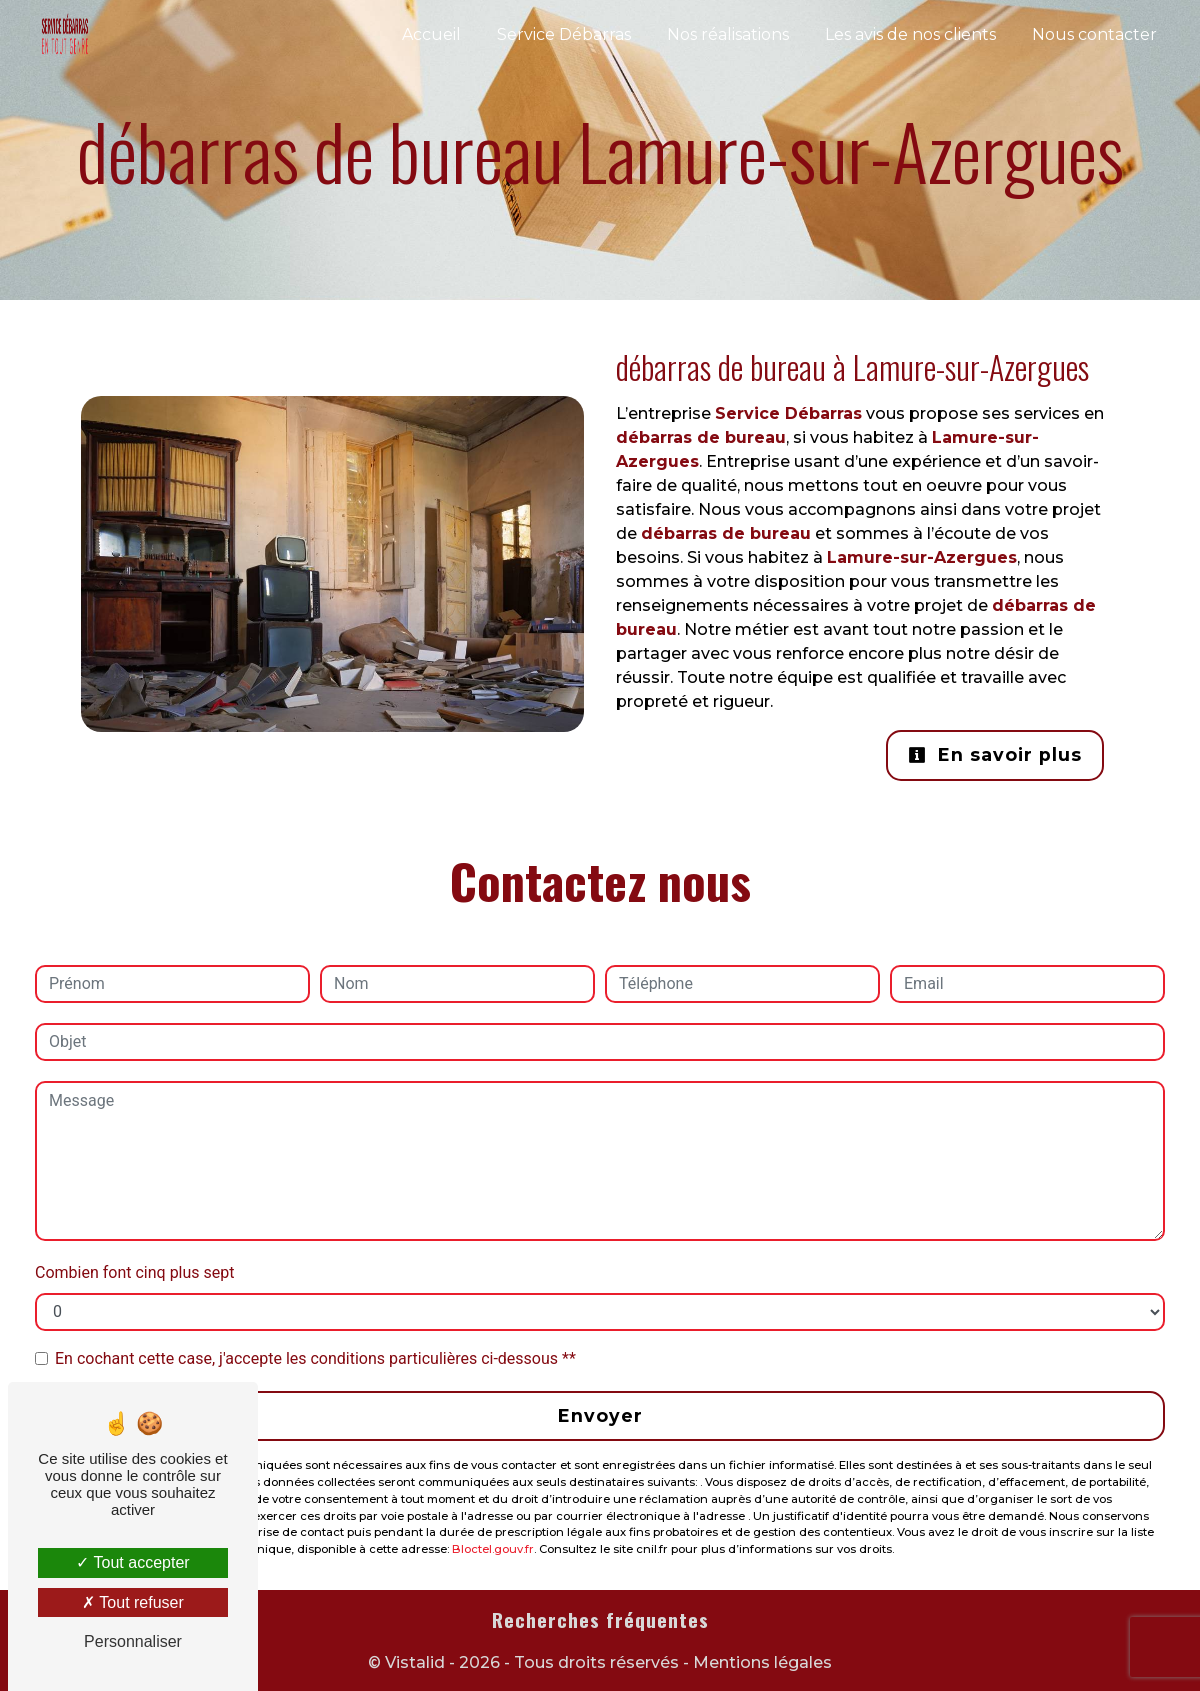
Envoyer (600, 1415)
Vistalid (415, 1662)
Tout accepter (132, 1562)
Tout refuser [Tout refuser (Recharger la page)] (133, 1602)
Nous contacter (1094, 34)
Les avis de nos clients (910, 34)
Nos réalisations (728, 34)
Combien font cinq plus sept (135, 1272)
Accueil (431, 34)
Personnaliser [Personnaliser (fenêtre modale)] (133, 1641)
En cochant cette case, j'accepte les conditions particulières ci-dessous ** (315, 1358)
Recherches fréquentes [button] (600, 1620)
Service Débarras (564, 34)
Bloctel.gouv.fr (493, 1549)
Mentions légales (760, 1662)
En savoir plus (995, 754)
